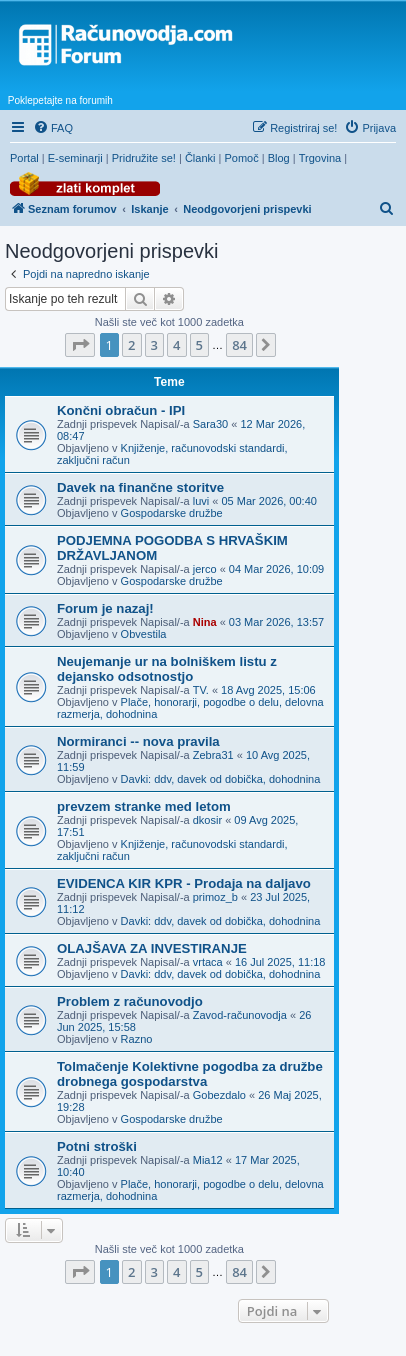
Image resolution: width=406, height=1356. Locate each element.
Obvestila (144, 634)
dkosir (207, 820)
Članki (200, 158)
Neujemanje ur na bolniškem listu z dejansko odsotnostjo (167, 669)
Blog (279, 158)
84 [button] (239, 345)
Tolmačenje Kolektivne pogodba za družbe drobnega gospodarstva (190, 1074)
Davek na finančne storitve (140, 487)
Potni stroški (97, 1146)
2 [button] (131, 345)
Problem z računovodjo (130, 1001)
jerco (205, 569)
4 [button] (176, 345)
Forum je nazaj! (105, 608)
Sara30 (210, 424)
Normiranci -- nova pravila (138, 741)
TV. (201, 690)
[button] (80, 345)
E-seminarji (75, 158)
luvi (201, 501)
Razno (137, 1039)
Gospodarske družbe (172, 513)
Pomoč (241, 158)
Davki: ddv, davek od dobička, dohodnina (221, 779)
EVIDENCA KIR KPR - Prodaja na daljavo (184, 883)
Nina (205, 622)
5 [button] (199, 345)
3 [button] (154, 345)
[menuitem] (53, 128)
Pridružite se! (144, 158)
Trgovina (320, 158)
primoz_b (215, 897)
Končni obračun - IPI (121, 410)
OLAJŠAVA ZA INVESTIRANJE (152, 948)
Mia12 (208, 1160)
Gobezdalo (219, 1095)
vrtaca (208, 962)
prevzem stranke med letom (144, 806)
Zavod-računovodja (240, 1015)
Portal (24, 158)
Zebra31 (213, 755)
